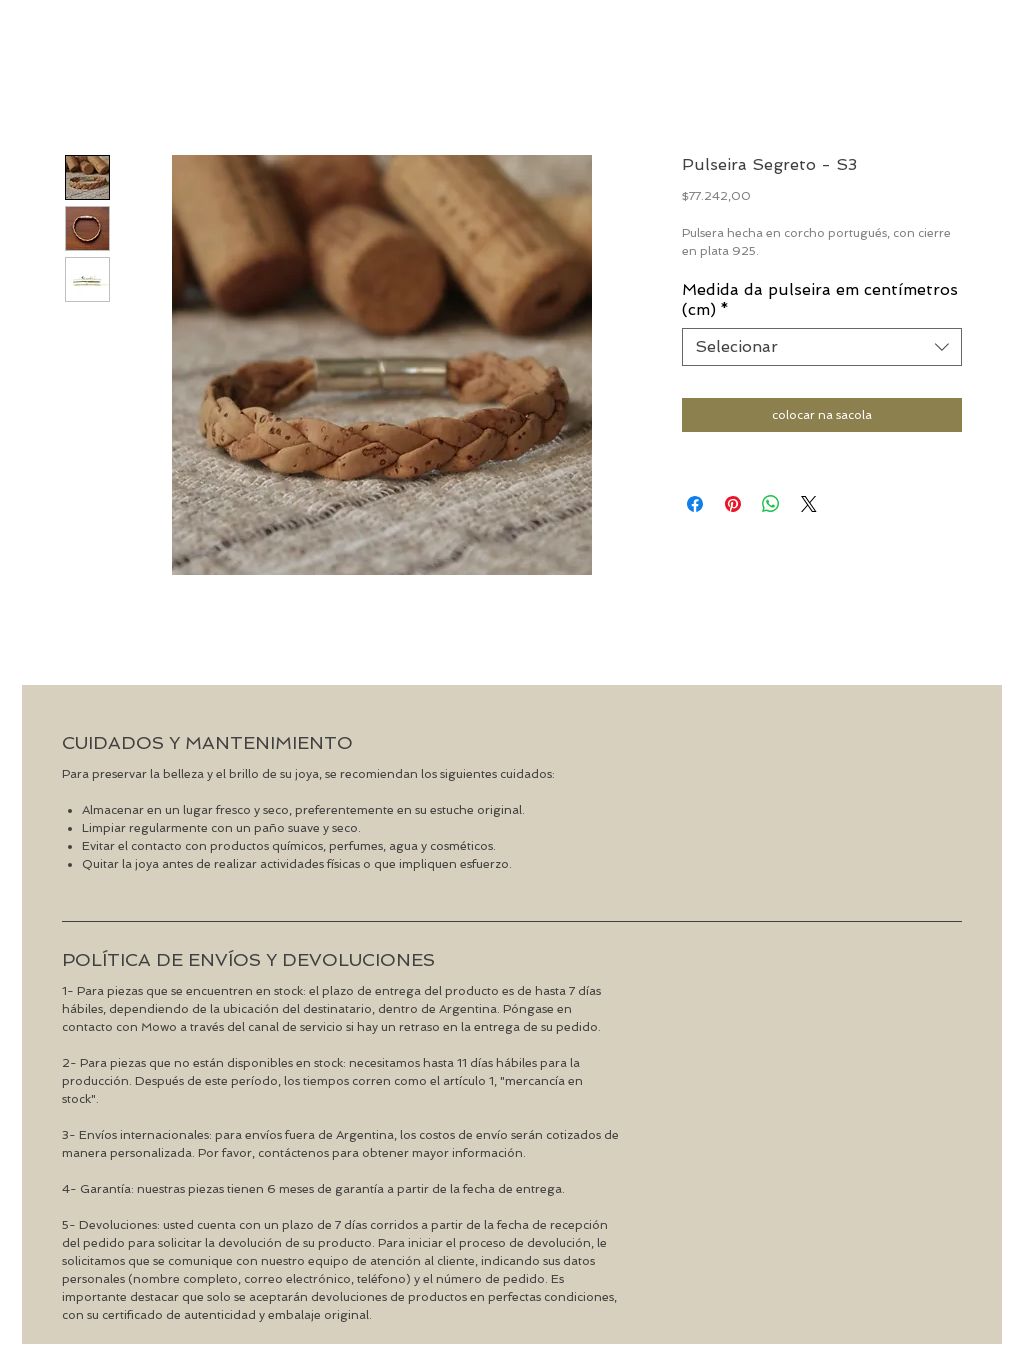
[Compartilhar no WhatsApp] (771, 504)
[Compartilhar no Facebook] (695, 504)
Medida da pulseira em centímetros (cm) (820, 299)
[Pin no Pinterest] (733, 504)
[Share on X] (809, 504)
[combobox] (822, 347)
